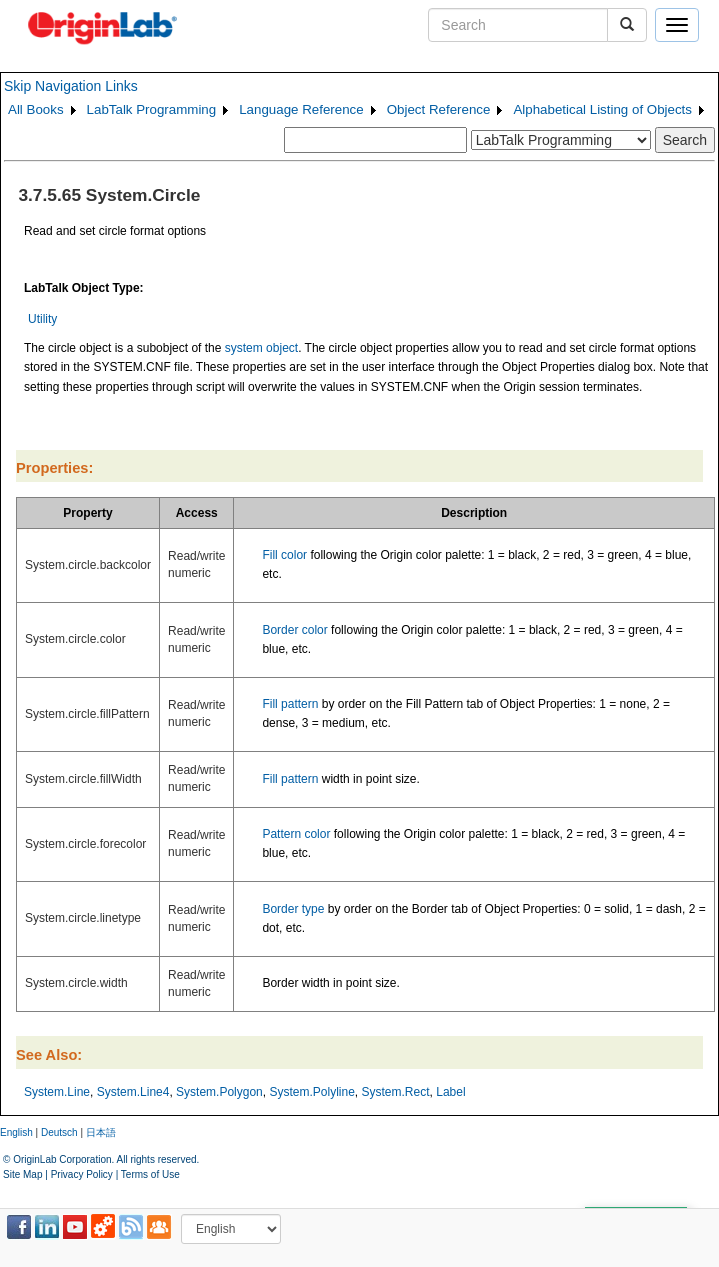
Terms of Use (150, 1174)
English (16, 1132)
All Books (36, 109)
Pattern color (296, 834)
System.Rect (396, 1092)
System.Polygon (219, 1092)
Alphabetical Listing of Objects (602, 109)
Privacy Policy (82, 1174)
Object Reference (439, 109)
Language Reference (301, 109)
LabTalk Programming (152, 109)
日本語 (101, 1132)
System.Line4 (133, 1092)
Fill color (284, 555)
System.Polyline (311, 1092)
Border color (294, 630)
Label (450, 1092)
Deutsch (59, 1132)
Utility (42, 319)
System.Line (57, 1092)
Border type (293, 909)
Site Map (22, 1174)
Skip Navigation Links (71, 86)
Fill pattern (290, 704)
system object (261, 348)
